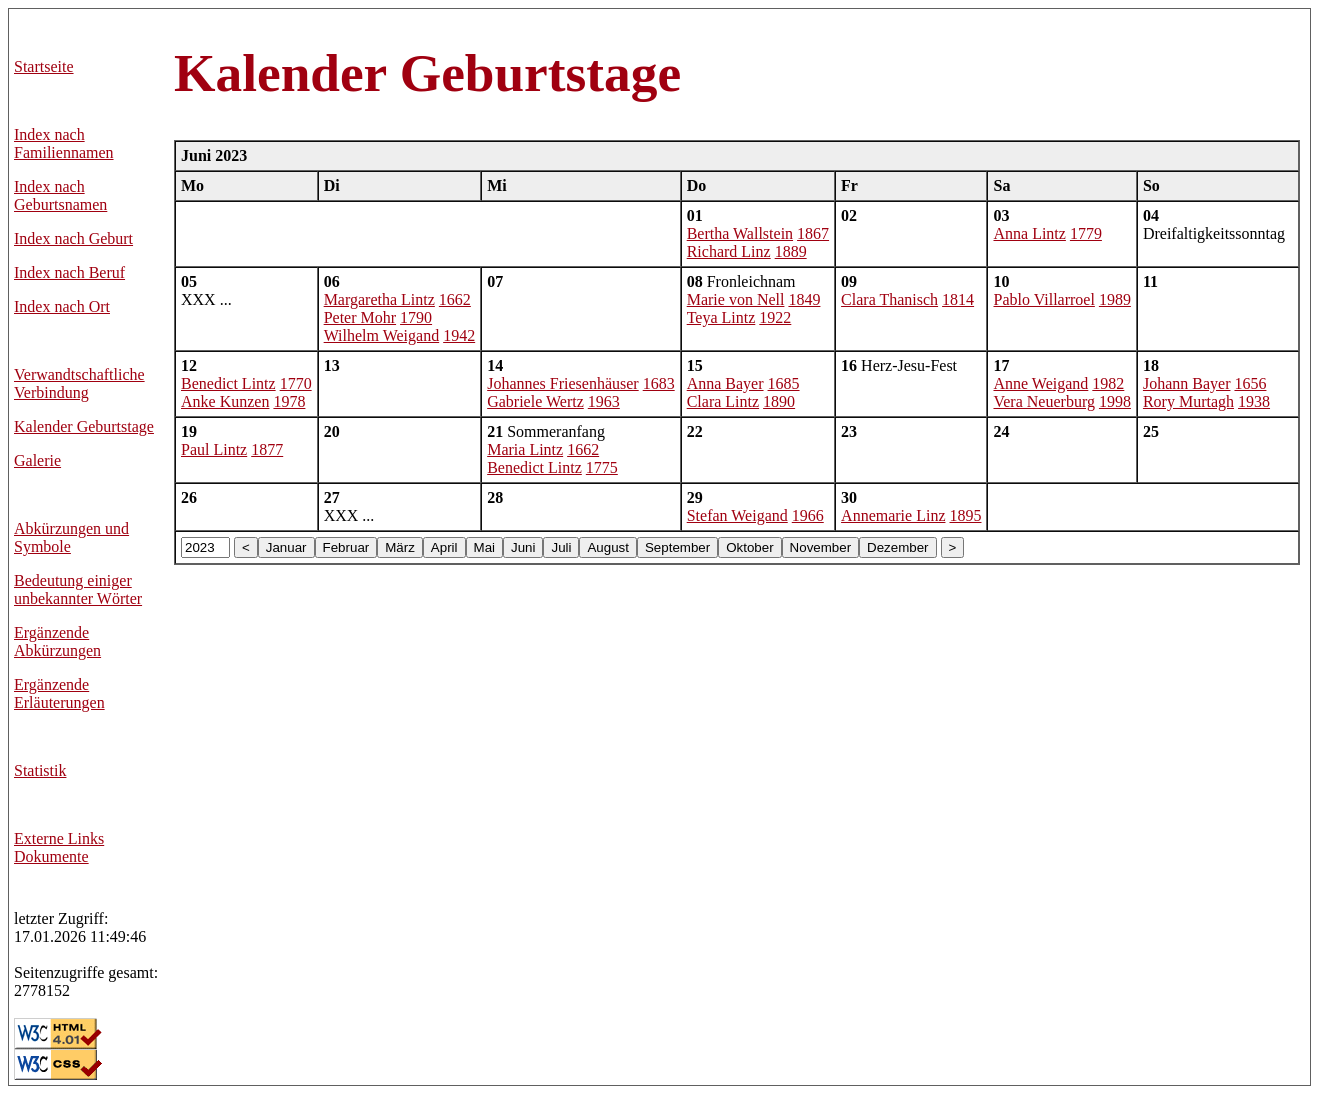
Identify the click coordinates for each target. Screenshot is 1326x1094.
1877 (267, 449)
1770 (296, 383)
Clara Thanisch (889, 299)
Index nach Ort (62, 306)
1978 (289, 401)
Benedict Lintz (228, 383)
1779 (1086, 233)
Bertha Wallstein (740, 233)
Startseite (44, 66)
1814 (958, 299)
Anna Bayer (725, 383)
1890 (779, 401)
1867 (813, 233)
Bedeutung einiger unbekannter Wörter (78, 589)
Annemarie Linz (893, 515)
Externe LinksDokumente (59, 847)
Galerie (37, 460)
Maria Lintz (525, 449)
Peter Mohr (360, 317)
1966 (808, 515)
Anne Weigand (1040, 383)
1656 (1250, 383)
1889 (791, 251)
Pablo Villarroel (1043, 299)
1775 (602, 467)
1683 (659, 383)
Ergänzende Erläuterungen (59, 693)
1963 (604, 401)
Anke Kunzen (225, 401)
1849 (804, 299)
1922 (775, 317)
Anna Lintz (1029, 233)
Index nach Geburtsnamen (60, 195)
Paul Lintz (214, 449)
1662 (455, 299)
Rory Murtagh (1188, 401)
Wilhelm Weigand (382, 335)
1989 (1115, 299)
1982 (1108, 383)
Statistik (40, 770)
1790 (416, 317)
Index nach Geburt (73, 238)
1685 (784, 383)
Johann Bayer (1187, 383)
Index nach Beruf (69, 272)
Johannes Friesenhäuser (563, 383)
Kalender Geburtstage (84, 426)
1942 (459, 335)
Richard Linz (729, 251)
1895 (965, 515)
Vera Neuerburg (1043, 401)
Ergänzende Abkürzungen (57, 641)
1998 (1115, 401)
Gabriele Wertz (535, 401)
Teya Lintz (721, 317)
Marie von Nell (736, 299)
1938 (1254, 401)
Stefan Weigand (737, 515)
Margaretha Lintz (379, 299)
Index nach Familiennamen (64, 143)
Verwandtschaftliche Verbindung (79, 383)
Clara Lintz (723, 401)
